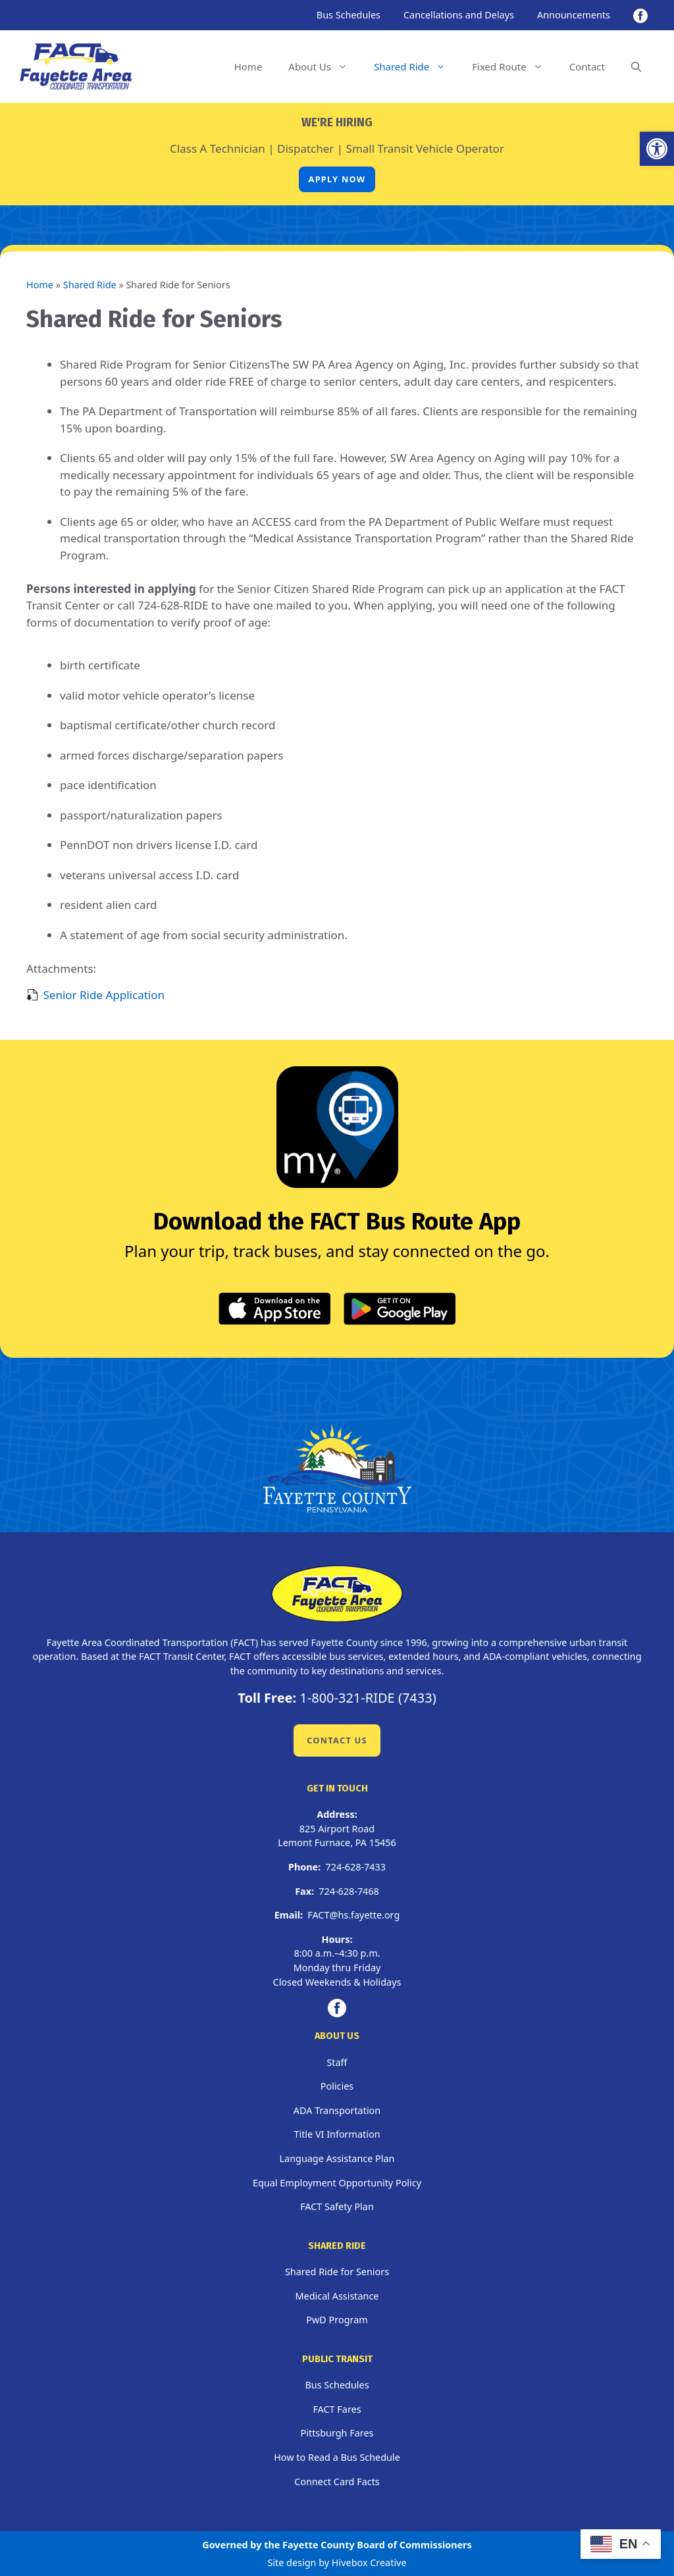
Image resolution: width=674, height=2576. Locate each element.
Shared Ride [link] (416, 66)
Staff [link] (336, 2062)
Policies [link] (337, 2086)
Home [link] (248, 66)
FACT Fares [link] (337, 2409)
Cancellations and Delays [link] (458, 15)
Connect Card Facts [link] (337, 2481)
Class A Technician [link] (217, 148)
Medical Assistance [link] (337, 2296)
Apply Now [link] (337, 179)
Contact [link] (587, 66)
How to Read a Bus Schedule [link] (337, 2457)
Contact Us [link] (337, 1740)
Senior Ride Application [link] (104, 994)
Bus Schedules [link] (348, 15)
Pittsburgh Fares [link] (337, 2433)
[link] (657, 149)
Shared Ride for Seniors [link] (337, 2271)
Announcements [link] (573, 15)
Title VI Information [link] (337, 2134)
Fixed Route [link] (514, 66)
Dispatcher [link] (305, 148)
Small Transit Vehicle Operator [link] (425, 148)
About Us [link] (324, 66)
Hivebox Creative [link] (369, 2562)
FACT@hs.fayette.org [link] (353, 1915)
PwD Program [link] (336, 2319)
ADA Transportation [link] (337, 2110)
